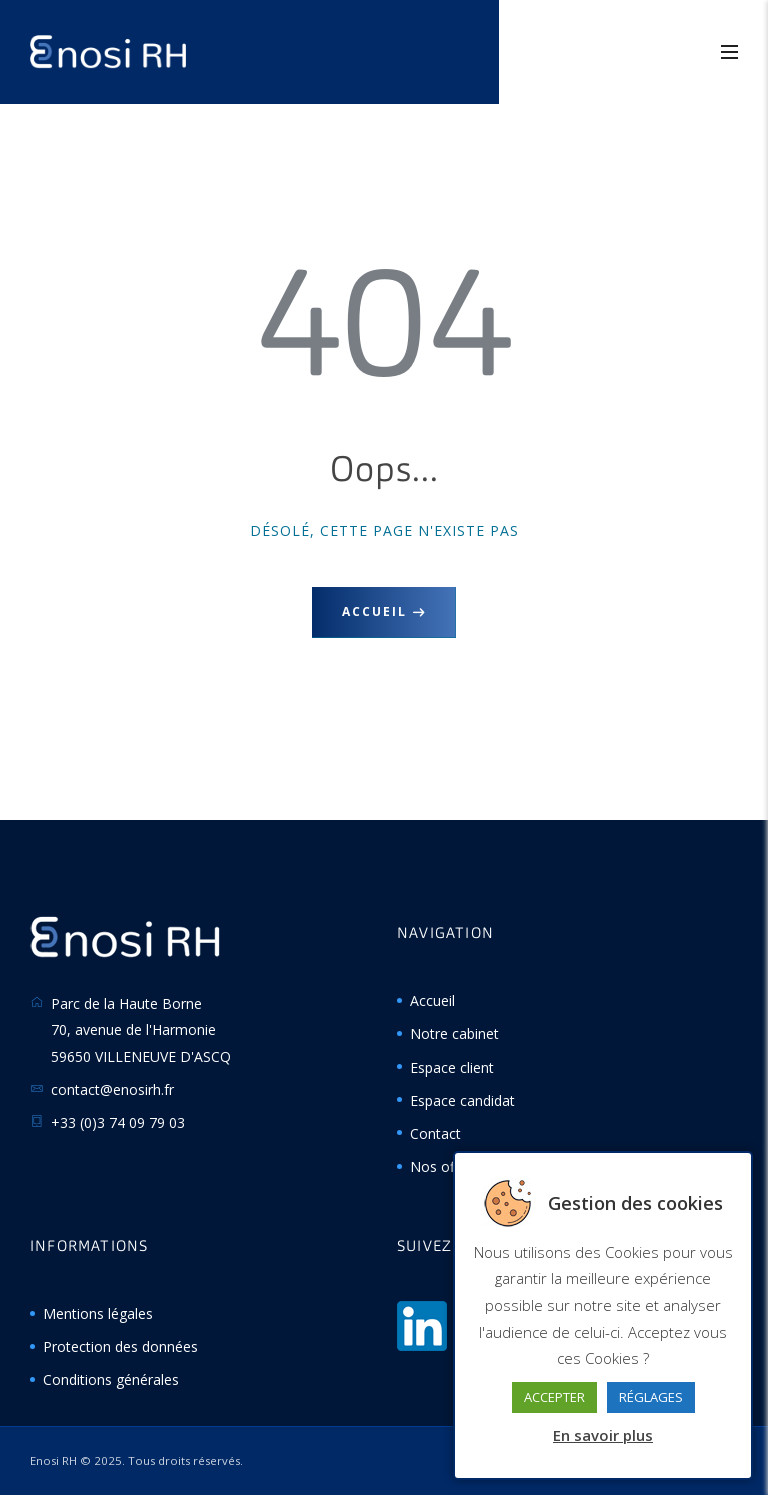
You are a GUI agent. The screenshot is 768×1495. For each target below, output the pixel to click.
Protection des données (120, 1346)
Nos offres (444, 1166)
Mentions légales (98, 1313)
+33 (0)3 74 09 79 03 (118, 1122)
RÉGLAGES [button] (651, 1397)
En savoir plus (603, 1435)
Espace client (452, 1067)
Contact (435, 1133)
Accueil (374, 611)
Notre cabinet (454, 1033)
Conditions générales (111, 1379)
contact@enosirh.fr (112, 1089)
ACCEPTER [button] (554, 1397)
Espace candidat (462, 1100)
